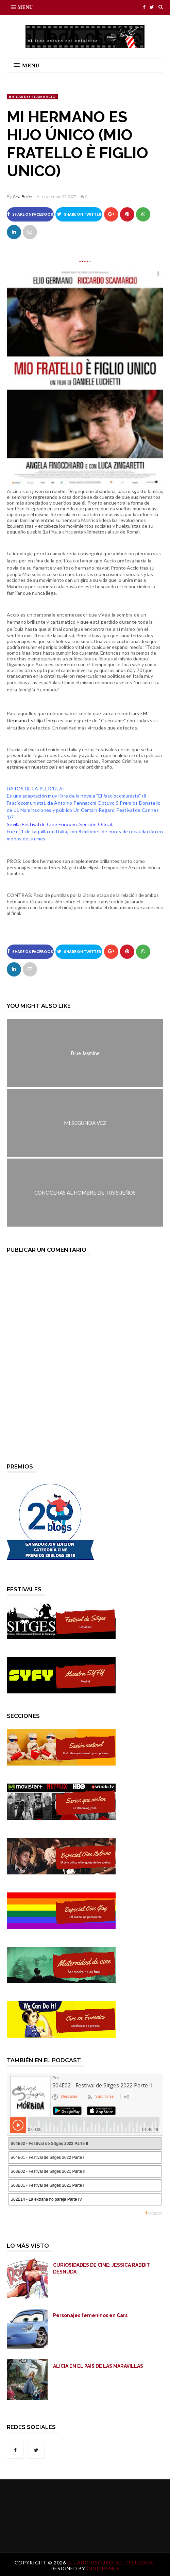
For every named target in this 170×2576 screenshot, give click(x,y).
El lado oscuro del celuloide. (111, 2562)
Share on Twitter (79, 214)
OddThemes (103, 2568)
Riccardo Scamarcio (32, 97)
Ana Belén (22, 196)
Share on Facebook (30, 214)
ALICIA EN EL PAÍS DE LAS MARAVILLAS (98, 2366)
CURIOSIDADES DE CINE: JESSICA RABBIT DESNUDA (101, 2268)
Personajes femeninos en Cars (90, 2315)
